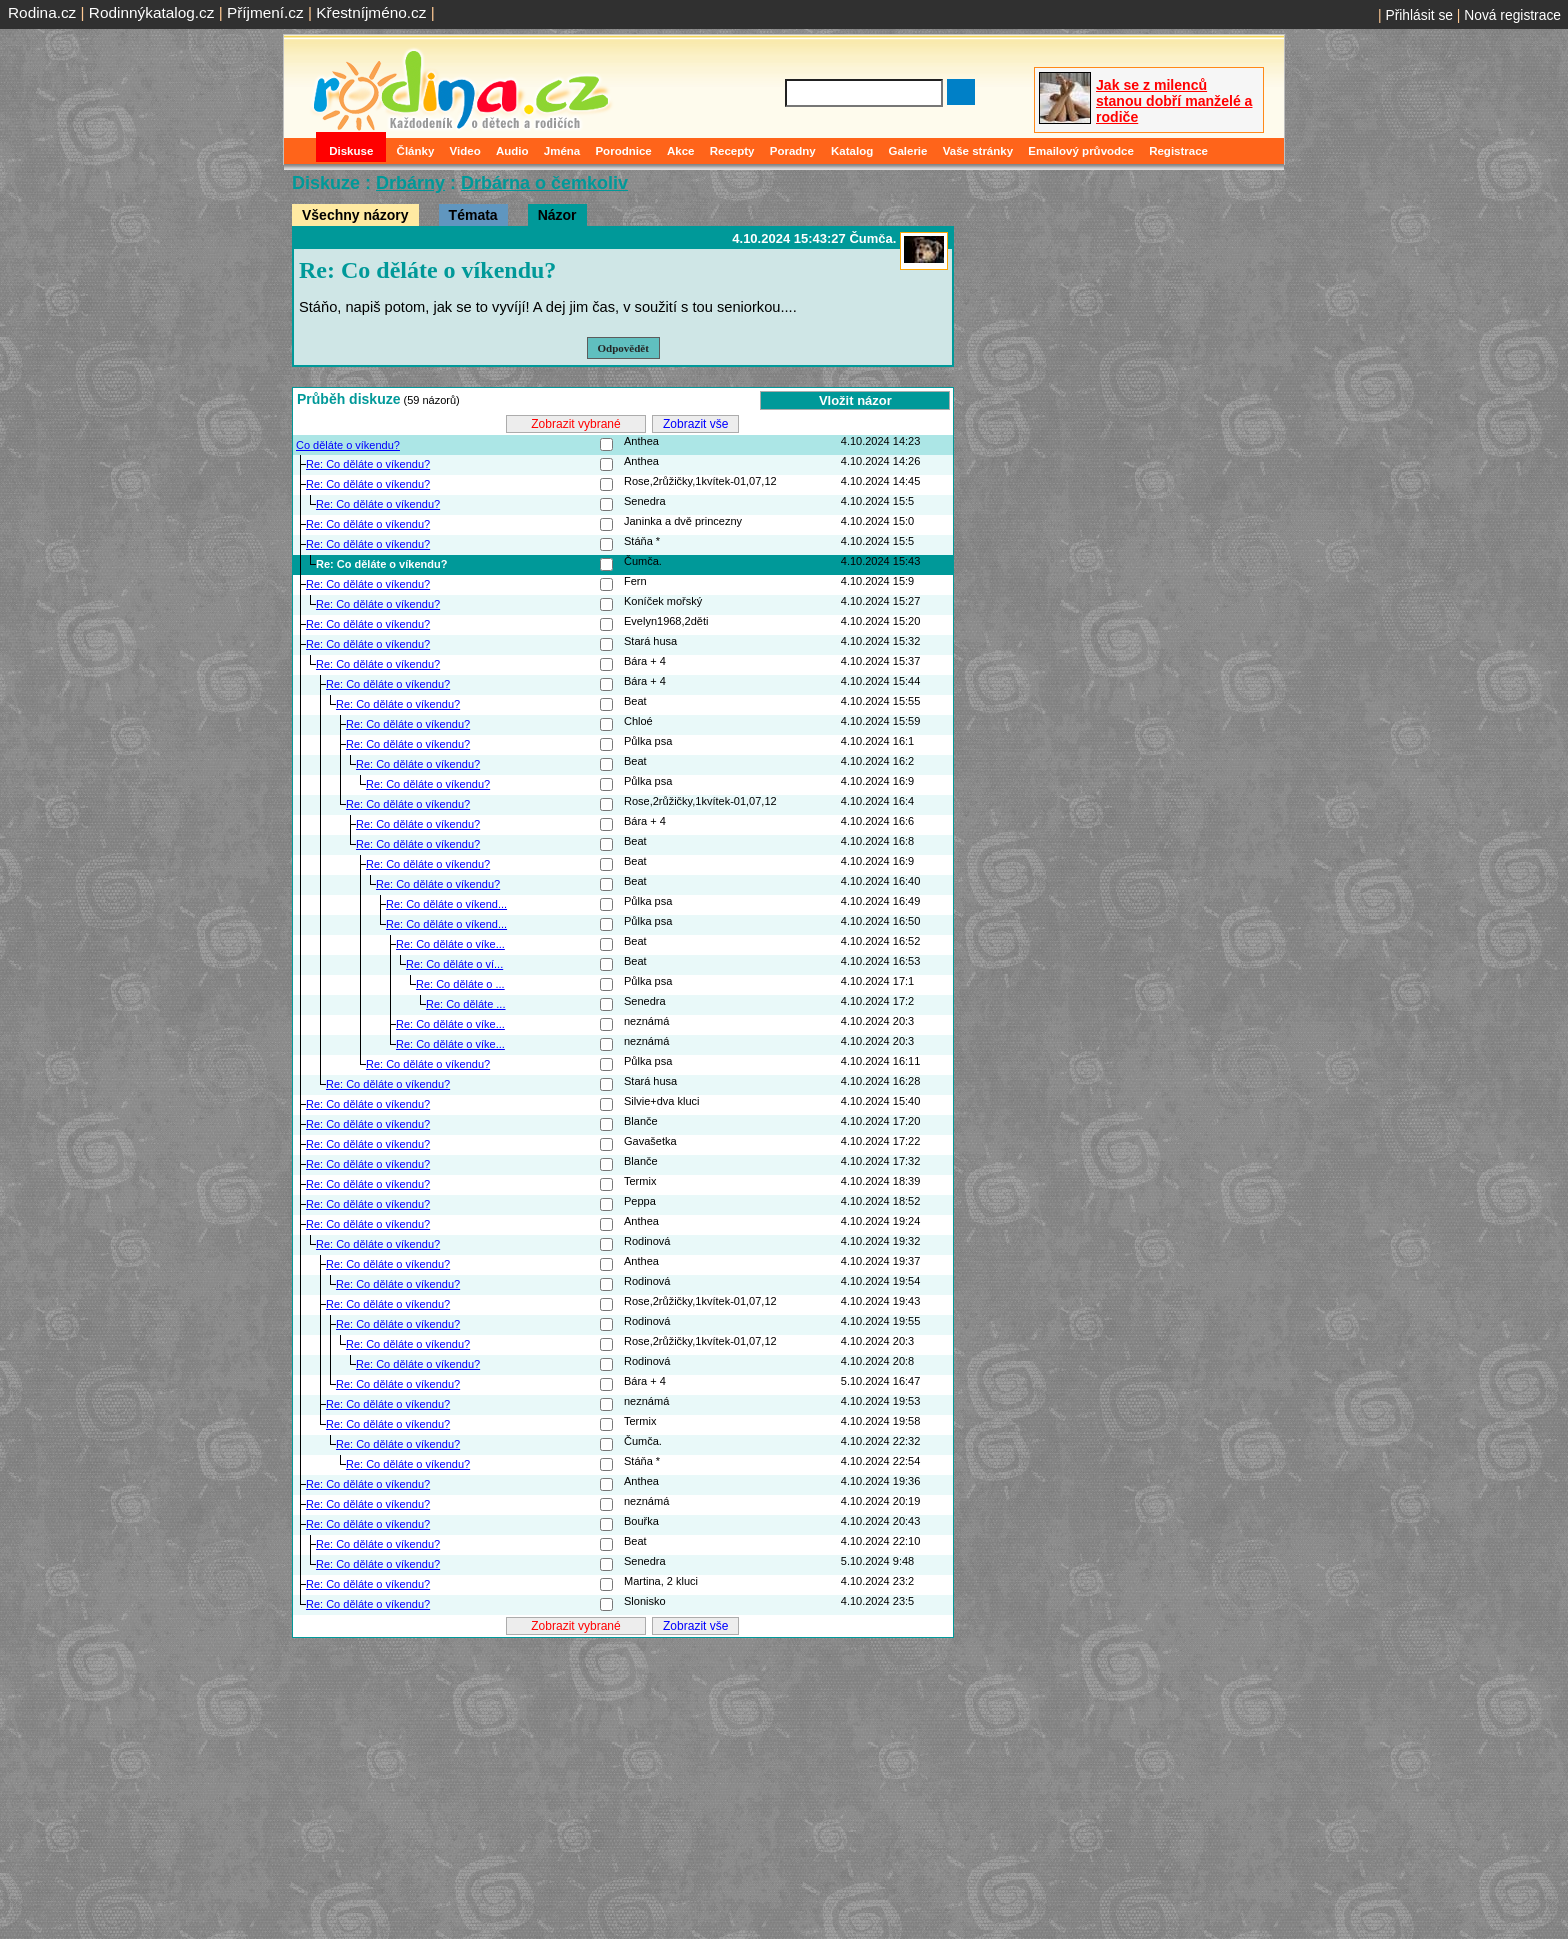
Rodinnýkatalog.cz (152, 12)
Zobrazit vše (695, 424)
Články (416, 151)
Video (465, 151)
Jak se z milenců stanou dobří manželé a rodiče (1174, 101)
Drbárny (410, 183)
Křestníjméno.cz (371, 12)
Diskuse (351, 151)
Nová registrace (1512, 15)
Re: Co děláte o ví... (454, 964)
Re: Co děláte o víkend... (446, 904)
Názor (557, 215)
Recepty (732, 151)
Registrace (1178, 151)
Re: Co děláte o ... (460, 984)
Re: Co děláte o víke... (450, 944)
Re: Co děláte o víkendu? (368, 464)
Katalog (852, 151)
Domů (302, 151)
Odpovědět (623, 348)
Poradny (793, 151)
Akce (681, 151)
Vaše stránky (978, 151)
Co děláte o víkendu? (348, 445)
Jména (562, 151)
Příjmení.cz (265, 12)
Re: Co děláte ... (466, 1004)
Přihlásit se (1419, 15)
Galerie (907, 151)
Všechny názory (355, 215)
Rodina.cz (42, 12)
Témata (473, 215)
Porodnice (623, 151)
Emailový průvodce (1081, 151)
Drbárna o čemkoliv (544, 183)
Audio (512, 151)
